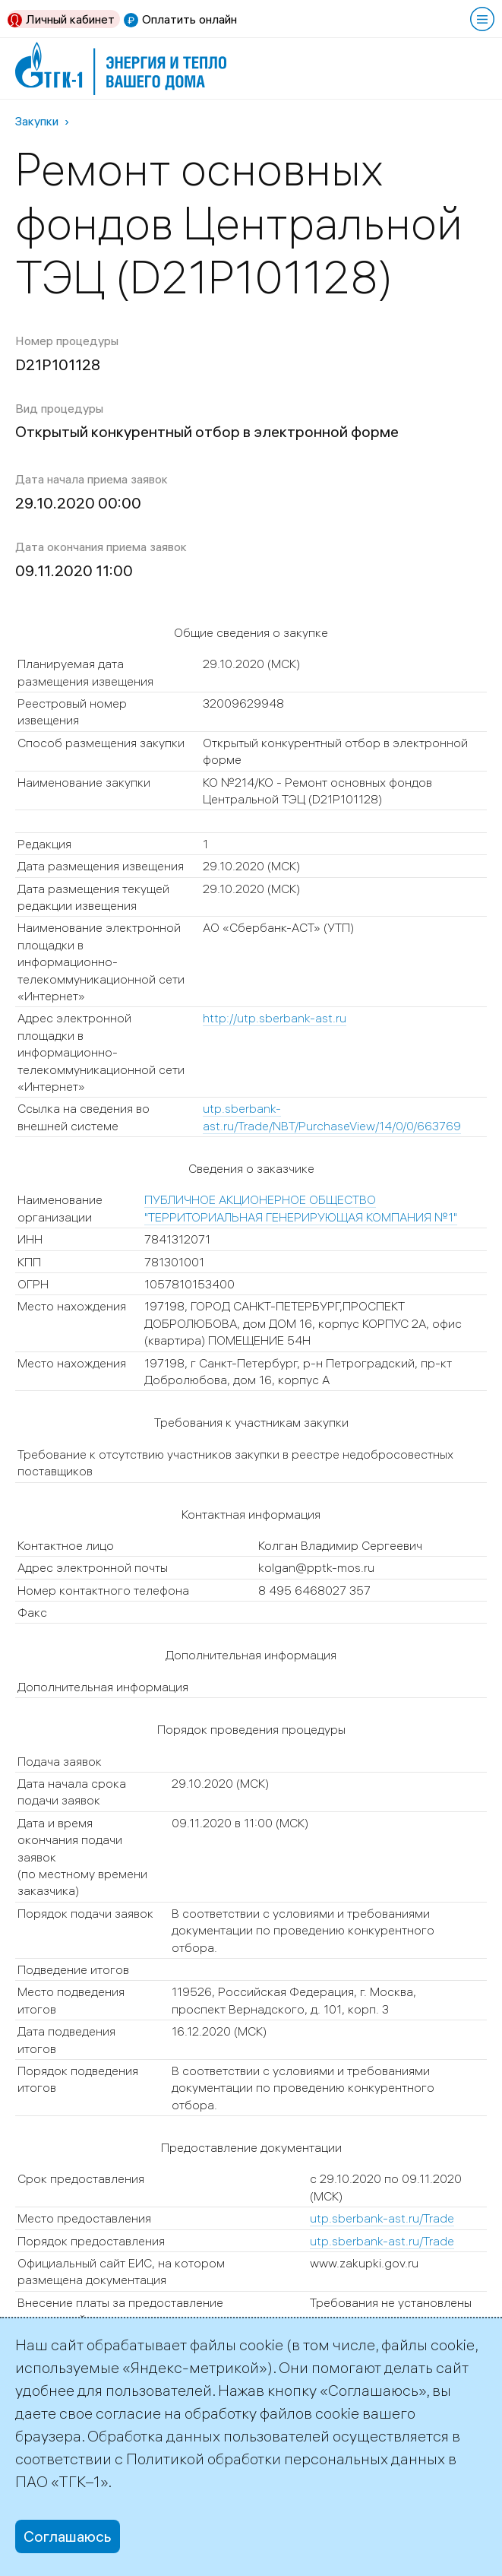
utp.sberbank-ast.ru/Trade (382, 2218)
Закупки (36, 120)
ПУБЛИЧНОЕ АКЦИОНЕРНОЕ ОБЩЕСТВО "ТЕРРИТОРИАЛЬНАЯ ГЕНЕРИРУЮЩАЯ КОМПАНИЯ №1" (300, 1208)
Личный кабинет (70, 19)
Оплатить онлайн (189, 19)
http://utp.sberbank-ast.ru (274, 1017)
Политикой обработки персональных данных (285, 2458)
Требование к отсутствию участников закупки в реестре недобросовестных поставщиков (235, 1462)
